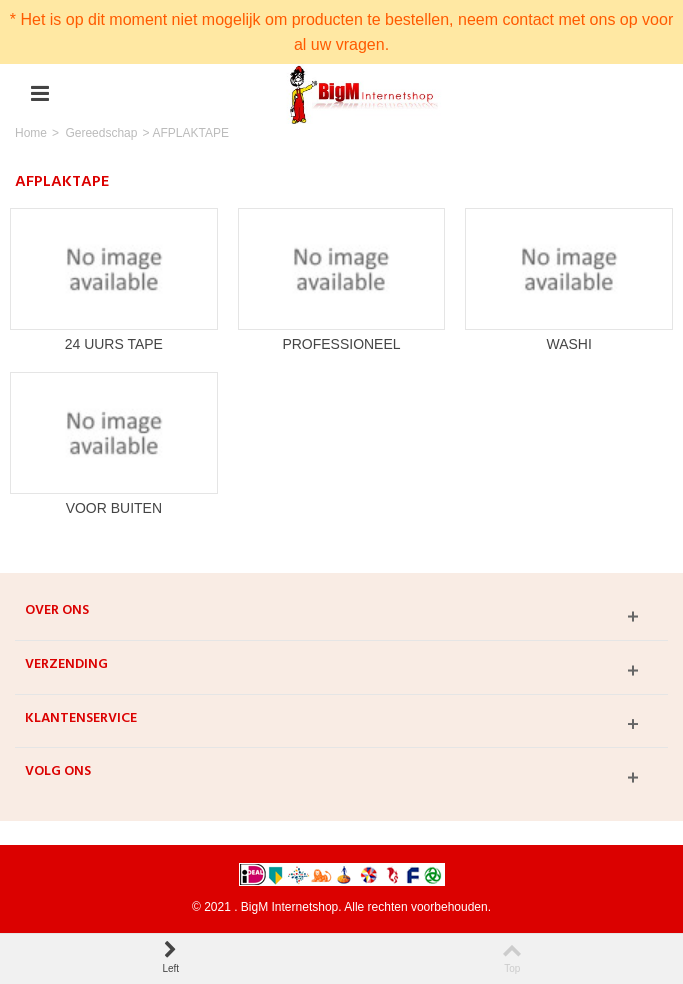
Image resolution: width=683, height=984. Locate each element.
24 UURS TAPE (114, 344)
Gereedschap (101, 133)
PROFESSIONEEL (341, 344)
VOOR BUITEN (114, 508)
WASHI (568, 344)
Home (31, 133)
